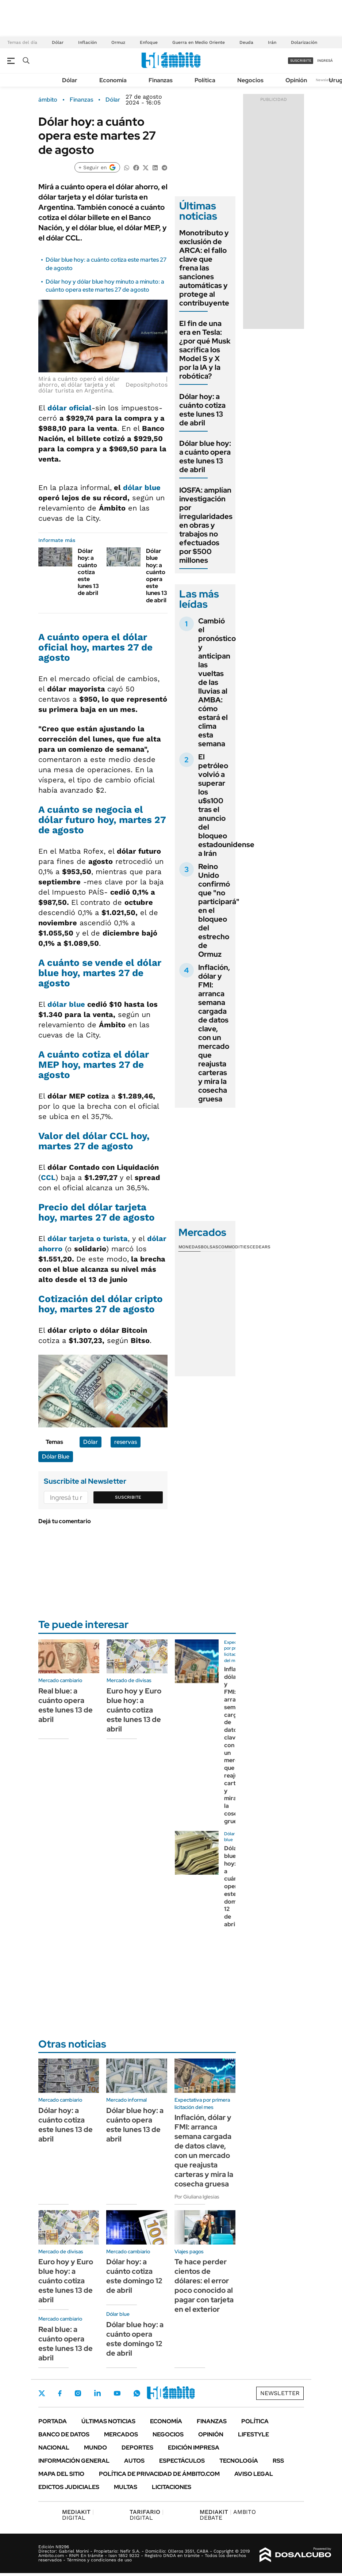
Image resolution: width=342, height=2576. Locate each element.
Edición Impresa (193, 2447)
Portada (52, 2421)
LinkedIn (97, 2393)
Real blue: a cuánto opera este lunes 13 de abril (65, 1705)
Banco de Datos (63, 2434)
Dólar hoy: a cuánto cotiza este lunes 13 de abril (88, 572)
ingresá (325, 60)
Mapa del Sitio (61, 2474)
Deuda (246, 42)
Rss (278, 2461)
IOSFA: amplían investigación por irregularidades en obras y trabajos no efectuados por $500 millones (206, 525)
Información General (73, 2461)
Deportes (137, 2447)
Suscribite (128, 1497)
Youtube (117, 2393)
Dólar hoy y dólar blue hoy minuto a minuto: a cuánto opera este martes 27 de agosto (105, 285)
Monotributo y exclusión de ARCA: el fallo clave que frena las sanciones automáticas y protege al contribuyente (204, 268)
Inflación (87, 42)
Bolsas (209, 1246)
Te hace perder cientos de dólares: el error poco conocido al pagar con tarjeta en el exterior (204, 2285)
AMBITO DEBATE (228, 2514)
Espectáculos (182, 2461)
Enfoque (149, 42)
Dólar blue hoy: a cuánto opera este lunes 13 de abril (156, 575)
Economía (113, 80)
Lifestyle (253, 2434)
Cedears (260, 1246)
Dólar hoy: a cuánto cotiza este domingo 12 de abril (134, 2276)
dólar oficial (69, 407)
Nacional (53, 2447)
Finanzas (161, 80)
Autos (134, 2461)
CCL (48, 1177)
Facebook (60, 2393)
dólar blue (141, 487)
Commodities (234, 1246)
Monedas (189, 1246)
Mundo (95, 2447)
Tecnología (238, 2461)
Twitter (42, 2393)
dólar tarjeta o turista (87, 1238)
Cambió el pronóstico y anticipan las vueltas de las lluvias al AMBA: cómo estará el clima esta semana (217, 682)
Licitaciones (171, 2487)
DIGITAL (78, 2514)
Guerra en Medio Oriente (198, 42)
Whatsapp (137, 2393)
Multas (125, 2487)
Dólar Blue (55, 1456)
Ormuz (118, 42)
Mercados (121, 2434)
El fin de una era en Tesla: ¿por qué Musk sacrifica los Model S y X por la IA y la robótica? (204, 350)
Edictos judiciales (68, 2487)
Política (205, 80)
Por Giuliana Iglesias (196, 2196)
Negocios (250, 80)
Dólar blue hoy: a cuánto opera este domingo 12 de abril (135, 2339)
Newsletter (325, 80)
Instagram (77, 2393)
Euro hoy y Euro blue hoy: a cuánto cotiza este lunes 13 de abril (134, 1710)
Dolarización (304, 42)
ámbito (47, 100)
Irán (272, 42)
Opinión (296, 80)
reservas (125, 1442)
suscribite (300, 60)
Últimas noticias (108, 2421)
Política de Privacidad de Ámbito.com (159, 2474)
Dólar (58, 42)
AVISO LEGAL (253, 2474)
